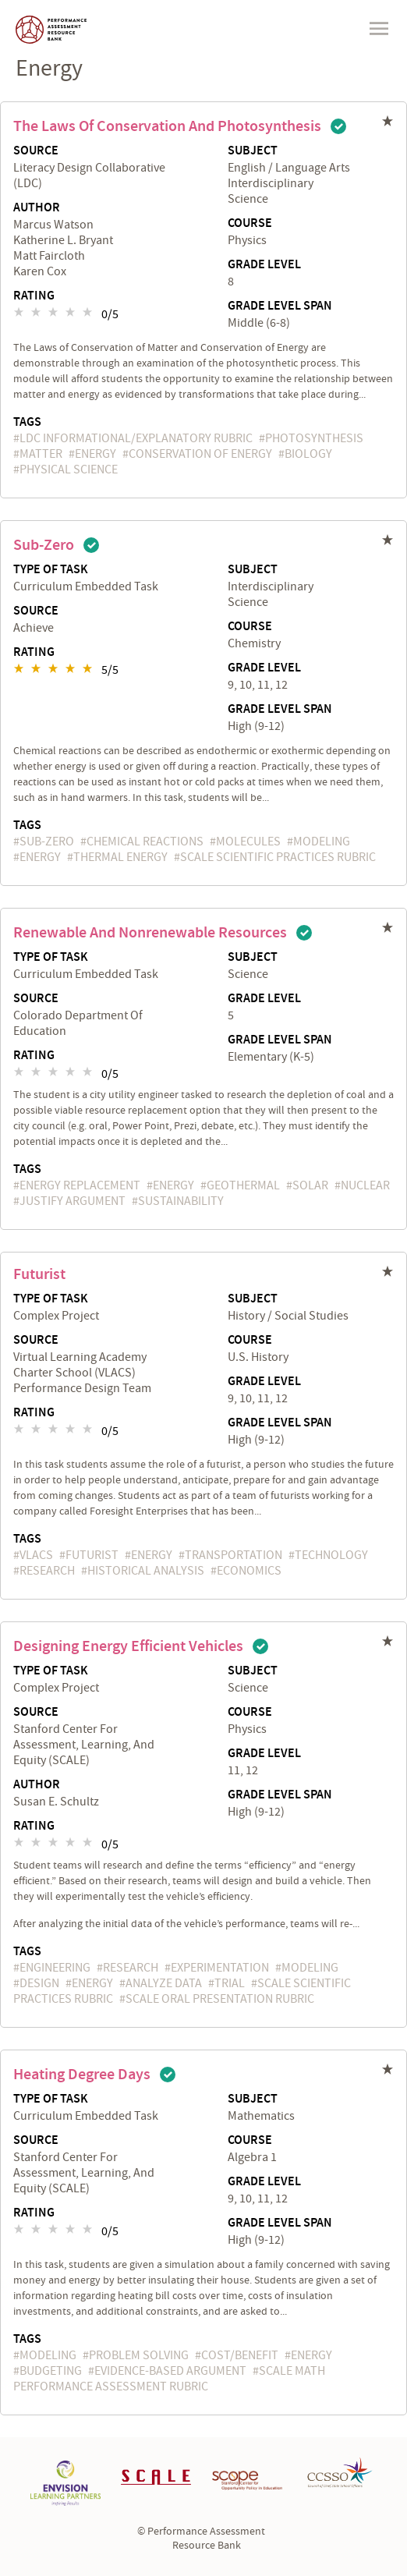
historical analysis (145, 1571)
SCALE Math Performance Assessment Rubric (169, 2378)
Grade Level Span (280, 306)
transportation (233, 1555)
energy (95, 454)
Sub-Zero (43, 545)
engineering (54, 1967)
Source (35, 151)
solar (310, 1185)
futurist (92, 1555)
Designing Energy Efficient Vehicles (128, 1646)
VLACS (36, 1555)
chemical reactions (145, 841)
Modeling (321, 841)
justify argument (72, 1201)
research (47, 1571)
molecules (248, 841)
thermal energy (120, 857)
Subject (253, 151)
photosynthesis (314, 438)
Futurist (39, 1274)
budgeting (50, 2371)
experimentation (220, 1967)
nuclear (365, 1185)
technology (331, 1555)
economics (249, 1571)
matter (40, 454)
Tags (27, 422)
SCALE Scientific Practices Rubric (278, 857)
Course (250, 224)
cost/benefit (239, 2355)
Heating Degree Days (81, 2074)
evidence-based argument (170, 2371)
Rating (34, 296)
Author (36, 208)
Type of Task (50, 570)
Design (39, 1983)
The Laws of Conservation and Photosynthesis (167, 126)
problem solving (139, 2355)
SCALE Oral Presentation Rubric (220, 1999)
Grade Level (264, 265)
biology (308, 454)
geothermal (243, 1185)
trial (229, 1983)
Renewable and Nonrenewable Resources (150, 933)
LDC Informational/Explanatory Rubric (136, 438)
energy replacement (79, 1185)
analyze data (164, 1983)
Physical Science (68, 469)
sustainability (181, 1201)
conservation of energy (200, 454)
